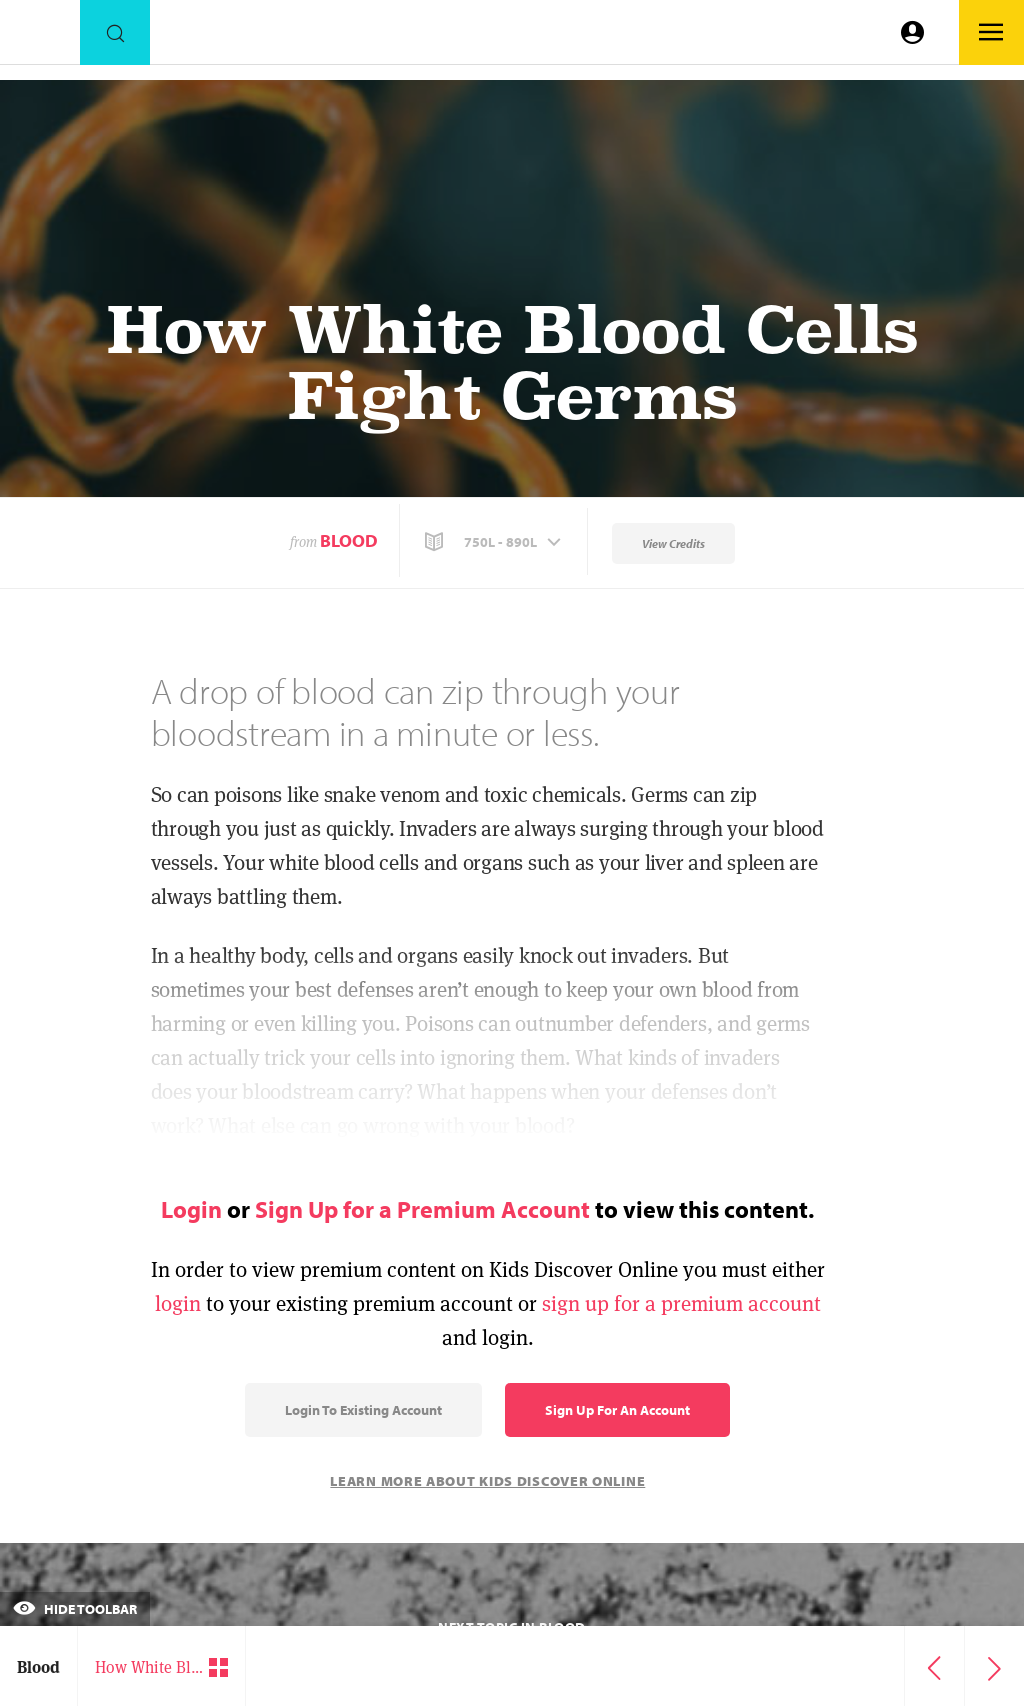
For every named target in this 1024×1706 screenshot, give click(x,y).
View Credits (673, 543)
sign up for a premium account (681, 1303)
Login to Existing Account (363, 1410)
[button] (495, 542)
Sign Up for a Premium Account (422, 1209)
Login (191, 1209)
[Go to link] (40, 37)
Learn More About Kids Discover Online (487, 1481)
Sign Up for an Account (617, 1410)
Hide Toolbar (75, 1609)
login (178, 1303)
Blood (349, 540)
